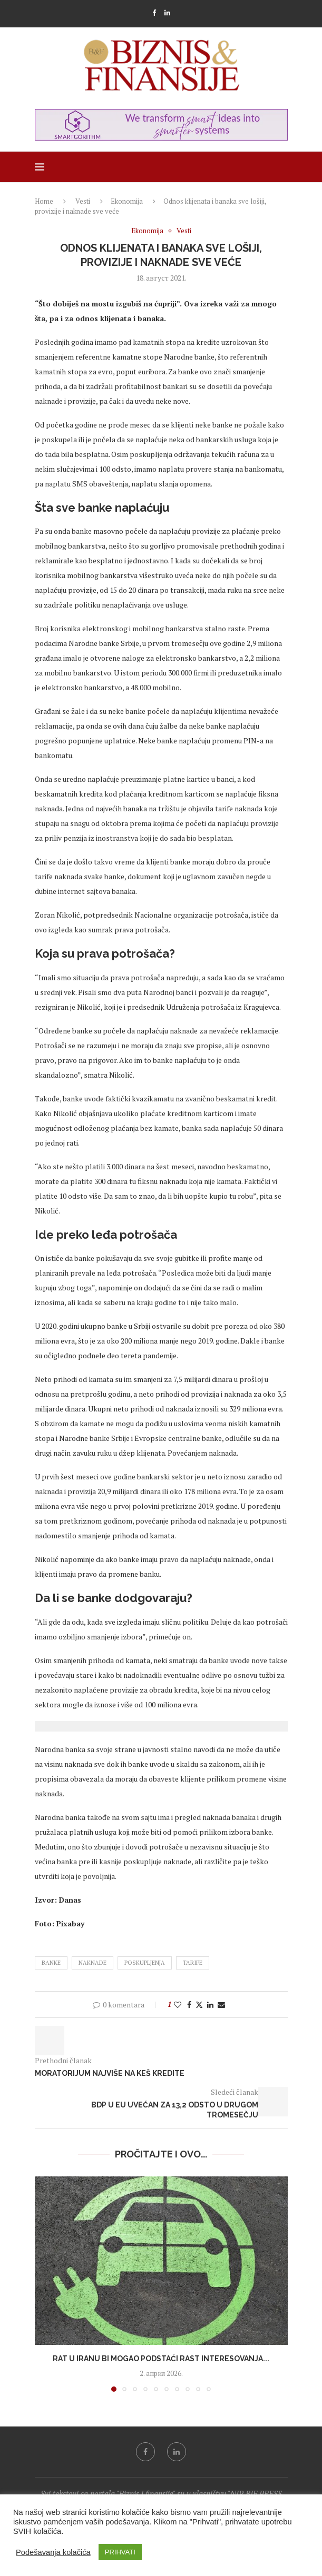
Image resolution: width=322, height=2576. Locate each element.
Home (44, 201)
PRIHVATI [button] (120, 2552)
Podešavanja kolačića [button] (53, 2552)
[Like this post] (177, 2005)
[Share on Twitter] (199, 2005)
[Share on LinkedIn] (210, 2005)
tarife (192, 1962)
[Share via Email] (221, 2005)
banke (51, 1962)
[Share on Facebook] (189, 2005)
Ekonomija (127, 201)
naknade (92, 1962)
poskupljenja (144, 1962)
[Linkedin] (167, 12)
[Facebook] (154, 12)
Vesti (82, 201)
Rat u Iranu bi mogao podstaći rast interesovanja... (161, 2358)
